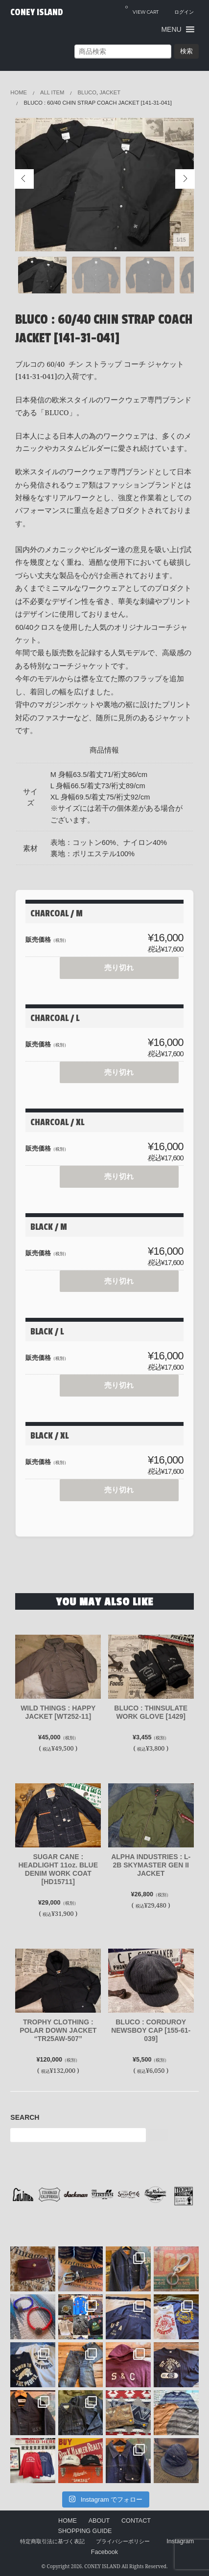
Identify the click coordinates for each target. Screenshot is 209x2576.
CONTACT (136, 2520)
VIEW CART (142, 9)
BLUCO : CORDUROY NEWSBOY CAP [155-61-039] (150, 2030)
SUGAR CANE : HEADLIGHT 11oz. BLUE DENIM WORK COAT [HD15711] (58, 1869)
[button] (171, 29)
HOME (67, 2520)
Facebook (104, 2552)
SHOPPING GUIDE (85, 2531)
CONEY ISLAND (36, 12)
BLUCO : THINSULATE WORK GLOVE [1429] (150, 1712)
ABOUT (99, 2520)
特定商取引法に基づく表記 (52, 2541)
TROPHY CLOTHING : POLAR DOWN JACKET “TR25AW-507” (58, 2030)
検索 (186, 51)
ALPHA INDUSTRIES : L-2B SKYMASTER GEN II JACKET (150, 1865)
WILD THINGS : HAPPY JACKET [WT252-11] (58, 1712)
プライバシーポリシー (123, 2541)
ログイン (184, 12)
